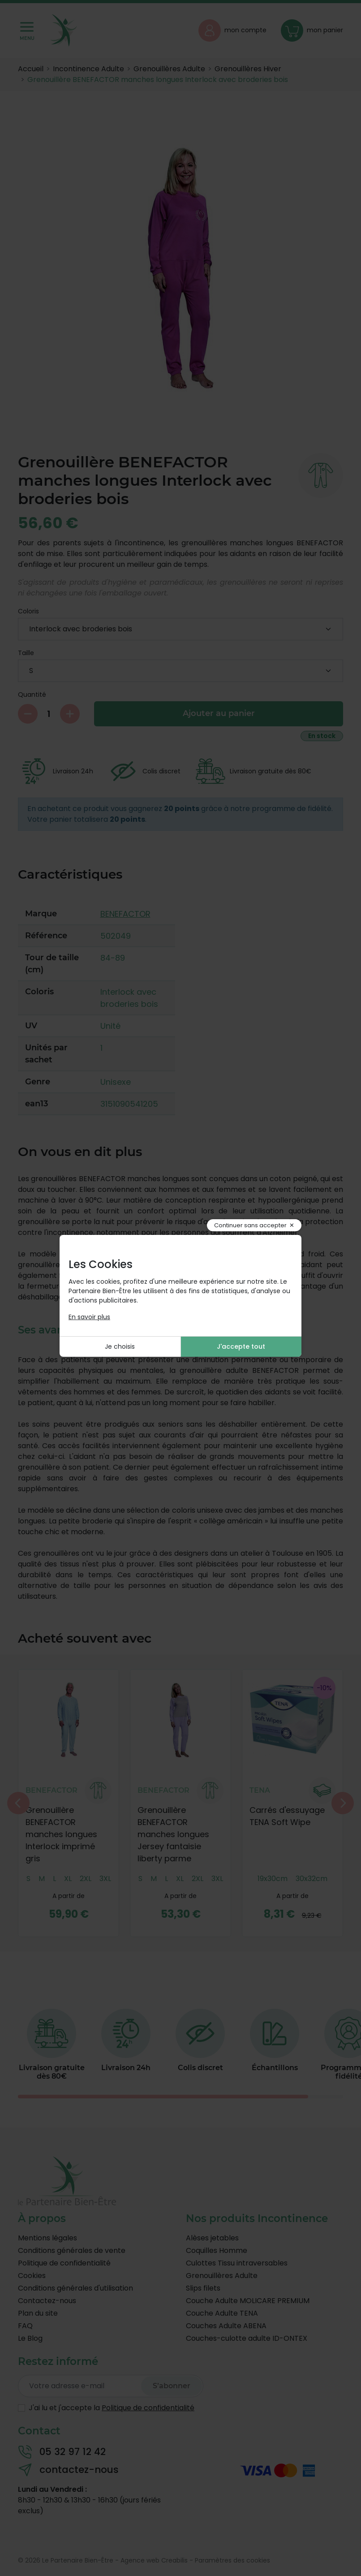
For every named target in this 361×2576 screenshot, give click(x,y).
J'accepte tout (241, 1346)
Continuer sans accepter (250, 1225)
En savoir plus (89, 1316)
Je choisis (120, 1346)
